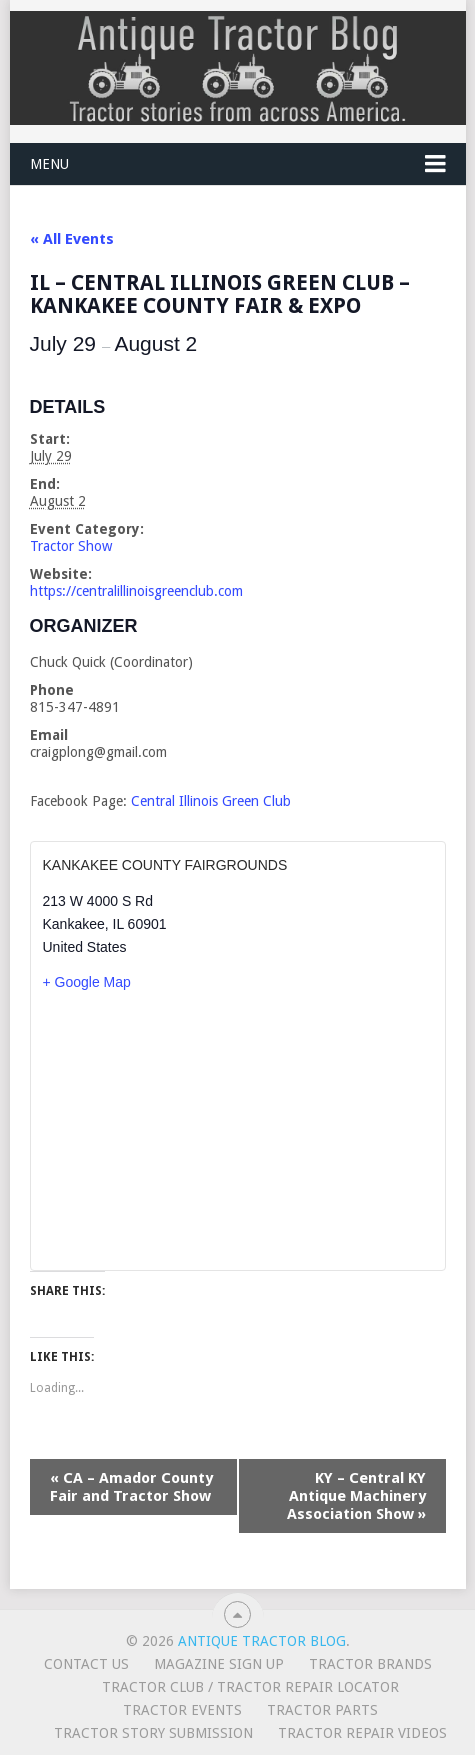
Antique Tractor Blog (262, 1641)
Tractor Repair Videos (362, 1733)
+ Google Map (87, 982)
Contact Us (86, 1664)
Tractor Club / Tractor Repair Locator (250, 1687)
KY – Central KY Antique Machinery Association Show (356, 1496)
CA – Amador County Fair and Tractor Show (131, 1487)
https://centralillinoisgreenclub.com (136, 591)
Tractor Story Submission (153, 1733)
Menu (49, 164)
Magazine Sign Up (219, 1664)
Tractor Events (182, 1710)
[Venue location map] (238, 1130)
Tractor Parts (322, 1710)
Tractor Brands (370, 1664)
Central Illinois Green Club (211, 801)
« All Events (72, 239)
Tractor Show (71, 546)
